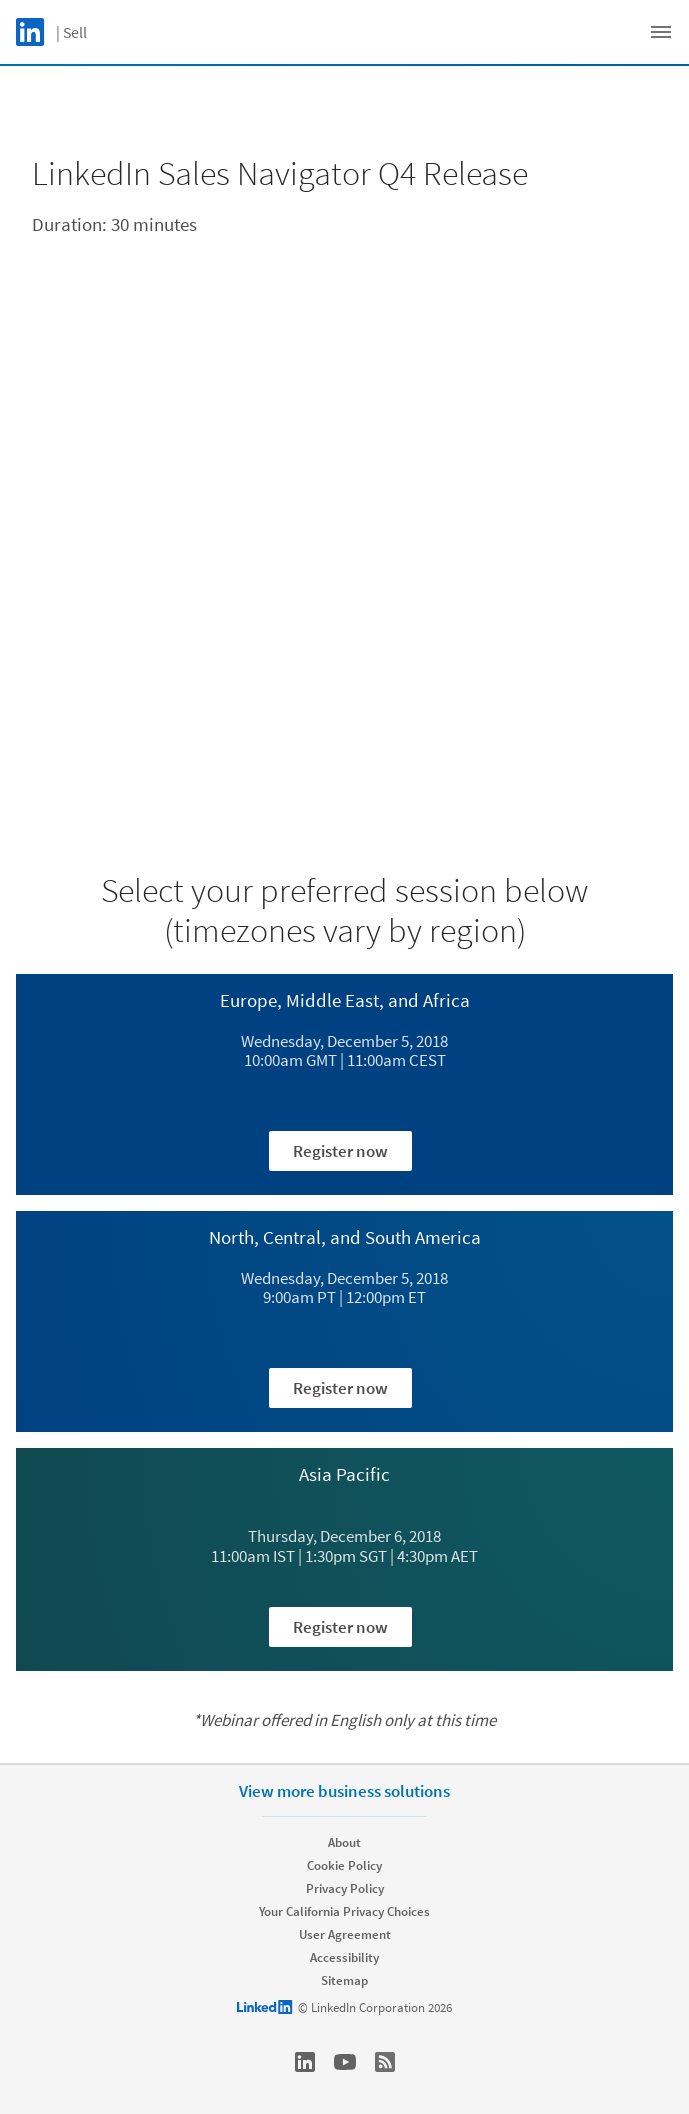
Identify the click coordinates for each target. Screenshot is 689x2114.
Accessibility (344, 1957)
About (344, 1842)
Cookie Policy (344, 1865)
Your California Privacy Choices (344, 1911)
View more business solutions (344, 1791)
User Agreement (345, 1934)
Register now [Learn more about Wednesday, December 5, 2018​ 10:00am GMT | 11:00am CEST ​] (340, 1151)
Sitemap (344, 1980)
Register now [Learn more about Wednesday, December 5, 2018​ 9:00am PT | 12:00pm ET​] (340, 1388)
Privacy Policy (345, 1888)
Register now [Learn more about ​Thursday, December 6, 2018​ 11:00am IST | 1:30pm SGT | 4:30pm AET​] (340, 1627)
